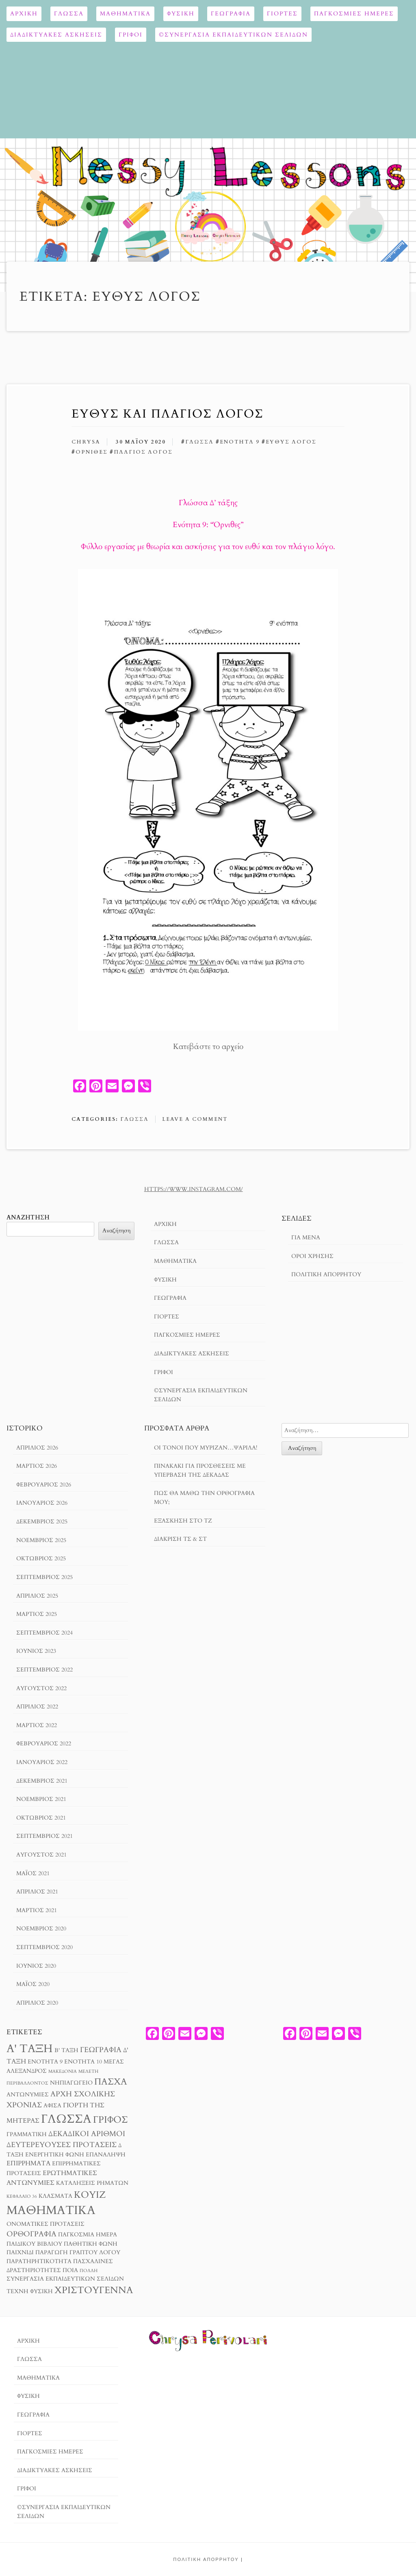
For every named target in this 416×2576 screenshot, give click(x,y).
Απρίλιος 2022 (37, 1706)
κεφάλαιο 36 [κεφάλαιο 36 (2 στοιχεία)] (21, 2196)
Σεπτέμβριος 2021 (44, 1836)
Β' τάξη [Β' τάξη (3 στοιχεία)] (66, 2050)
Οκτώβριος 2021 (41, 1818)
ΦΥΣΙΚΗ (181, 13)
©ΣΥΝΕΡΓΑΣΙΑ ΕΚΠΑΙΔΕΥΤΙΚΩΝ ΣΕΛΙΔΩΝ (233, 35)
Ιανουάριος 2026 (41, 1503)
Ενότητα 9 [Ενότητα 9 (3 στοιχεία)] (45, 2062)
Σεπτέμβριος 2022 (44, 1670)
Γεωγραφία (231, 13)
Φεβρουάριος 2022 (43, 1743)
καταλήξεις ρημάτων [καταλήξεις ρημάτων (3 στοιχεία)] (92, 2183)
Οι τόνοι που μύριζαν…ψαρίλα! (205, 1448)
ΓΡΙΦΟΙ (131, 35)
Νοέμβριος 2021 (41, 1799)
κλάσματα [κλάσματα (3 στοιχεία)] (55, 2196)
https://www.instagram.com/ (193, 1189)
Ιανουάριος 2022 (41, 1762)
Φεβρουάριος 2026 (43, 1484)
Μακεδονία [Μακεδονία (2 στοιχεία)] (62, 2071)
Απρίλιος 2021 (37, 1891)
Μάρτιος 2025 (36, 1614)
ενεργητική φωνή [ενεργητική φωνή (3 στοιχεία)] (54, 2154)
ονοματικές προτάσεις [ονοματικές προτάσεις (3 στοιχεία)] (45, 2224)
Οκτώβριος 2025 (41, 1558)
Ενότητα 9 (240, 442)
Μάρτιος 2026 (36, 1466)
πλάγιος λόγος (143, 452)
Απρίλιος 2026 (37, 1448)
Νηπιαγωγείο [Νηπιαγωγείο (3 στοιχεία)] (71, 2083)
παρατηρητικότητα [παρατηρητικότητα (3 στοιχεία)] (39, 2261)
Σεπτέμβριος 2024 (44, 1633)
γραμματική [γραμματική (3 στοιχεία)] (26, 2134)
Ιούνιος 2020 (36, 1966)
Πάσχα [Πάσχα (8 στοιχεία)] (110, 2082)
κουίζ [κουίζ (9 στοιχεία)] (90, 2194)
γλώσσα (199, 442)
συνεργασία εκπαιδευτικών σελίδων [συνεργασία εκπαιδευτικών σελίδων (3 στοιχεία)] (65, 2279)
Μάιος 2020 (33, 1984)
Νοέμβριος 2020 (41, 1928)
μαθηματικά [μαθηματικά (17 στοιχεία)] (50, 2210)
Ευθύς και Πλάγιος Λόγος (168, 414)
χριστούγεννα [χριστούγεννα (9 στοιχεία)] (93, 2290)
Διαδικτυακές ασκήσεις (56, 35)
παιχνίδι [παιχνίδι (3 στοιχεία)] (20, 2252)
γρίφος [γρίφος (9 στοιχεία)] (110, 2119)
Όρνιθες (92, 452)
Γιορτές (282, 13)
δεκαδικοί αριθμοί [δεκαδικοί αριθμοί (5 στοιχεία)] (86, 2134)
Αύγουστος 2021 (41, 1855)
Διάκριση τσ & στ (180, 1539)
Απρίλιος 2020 (37, 2003)
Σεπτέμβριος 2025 (44, 1577)
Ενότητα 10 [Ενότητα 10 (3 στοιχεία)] (83, 2062)
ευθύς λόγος (291, 442)
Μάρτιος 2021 (36, 1910)
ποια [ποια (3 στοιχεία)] (70, 2270)
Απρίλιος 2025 (37, 1596)
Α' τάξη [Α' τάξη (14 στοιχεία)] (29, 2048)
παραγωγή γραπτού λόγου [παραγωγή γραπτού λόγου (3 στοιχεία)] (77, 2252)
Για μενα (305, 1237)
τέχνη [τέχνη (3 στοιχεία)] (17, 2291)
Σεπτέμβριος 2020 (44, 1947)
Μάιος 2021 (33, 1873)
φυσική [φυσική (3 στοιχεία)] (41, 2291)
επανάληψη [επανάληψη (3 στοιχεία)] (106, 2154)
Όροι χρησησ (312, 1256)
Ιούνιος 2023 (36, 1651)
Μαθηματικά (125, 13)
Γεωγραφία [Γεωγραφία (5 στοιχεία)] (100, 2050)
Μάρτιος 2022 (36, 1725)
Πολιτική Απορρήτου (326, 1274)
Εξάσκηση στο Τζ (183, 1521)
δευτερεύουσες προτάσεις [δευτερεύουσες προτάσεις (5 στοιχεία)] (61, 2145)
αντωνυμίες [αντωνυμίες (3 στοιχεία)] (27, 2094)
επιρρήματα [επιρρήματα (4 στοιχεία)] (28, 2163)
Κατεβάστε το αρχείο (208, 1046)
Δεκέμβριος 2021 (41, 1781)
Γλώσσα (69, 13)
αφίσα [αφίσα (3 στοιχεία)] (52, 2105)
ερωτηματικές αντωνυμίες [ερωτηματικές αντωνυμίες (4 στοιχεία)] (51, 2178)
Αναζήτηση (28, 1217)
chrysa (86, 442)
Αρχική (24, 13)
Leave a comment (195, 1119)
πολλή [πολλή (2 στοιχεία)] (89, 2271)
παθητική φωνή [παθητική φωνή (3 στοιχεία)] (90, 2244)
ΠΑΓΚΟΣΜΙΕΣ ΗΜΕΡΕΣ (354, 13)
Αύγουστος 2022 (41, 1688)
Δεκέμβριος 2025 (41, 1521)
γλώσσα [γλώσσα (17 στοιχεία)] (66, 2119)
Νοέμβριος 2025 (41, 1540)
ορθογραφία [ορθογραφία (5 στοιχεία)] (31, 2234)
